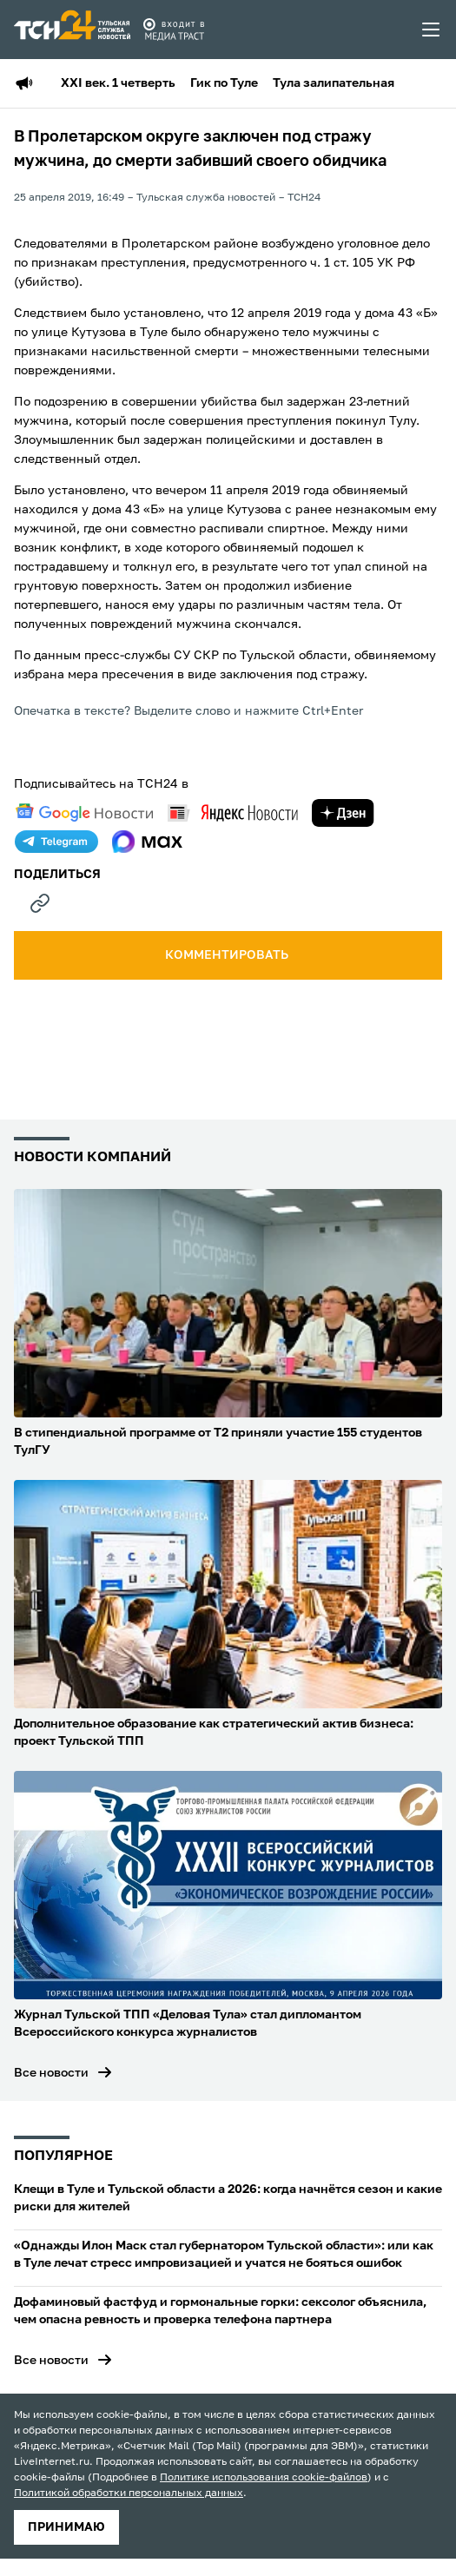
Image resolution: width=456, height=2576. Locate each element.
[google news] (84, 812)
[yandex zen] (343, 813)
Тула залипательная (333, 83)
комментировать (228, 955)
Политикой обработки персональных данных (128, 2493)
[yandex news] (233, 812)
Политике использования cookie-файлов (263, 2478)
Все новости (51, 2073)
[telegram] (56, 841)
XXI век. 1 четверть (118, 83)
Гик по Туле (224, 83)
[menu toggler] (431, 29)
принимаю (66, 2527)
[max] (147, 841)
